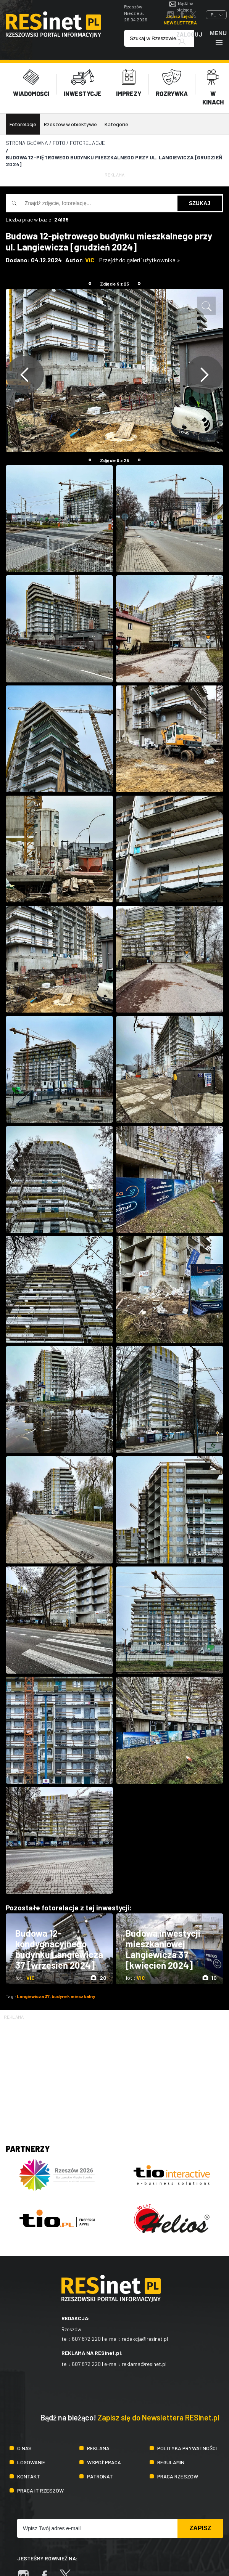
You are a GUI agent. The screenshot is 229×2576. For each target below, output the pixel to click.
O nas (24, 2448)
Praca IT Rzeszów (40, 2490)
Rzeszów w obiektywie (70, 124)
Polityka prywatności (187, 2448)
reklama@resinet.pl (144, 2364)
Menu (218, 37)
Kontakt (28, 2476)
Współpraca (104, 2462)
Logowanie (31, 2462)
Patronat (100, 2476)
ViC (89, 259)
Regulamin (170, 2462)
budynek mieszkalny (73, 1996)
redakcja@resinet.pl (145, 2338)
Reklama (98, 2448)
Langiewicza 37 (33, 1996)
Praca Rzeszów (177, 2476)
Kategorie (116, 124)
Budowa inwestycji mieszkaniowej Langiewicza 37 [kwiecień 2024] (163, 1949)
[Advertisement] (114, 2074)
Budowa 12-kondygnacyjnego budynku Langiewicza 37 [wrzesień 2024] (59, 1949)
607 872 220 (86, 2338)
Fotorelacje (23, 124)
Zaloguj (189, 38)
